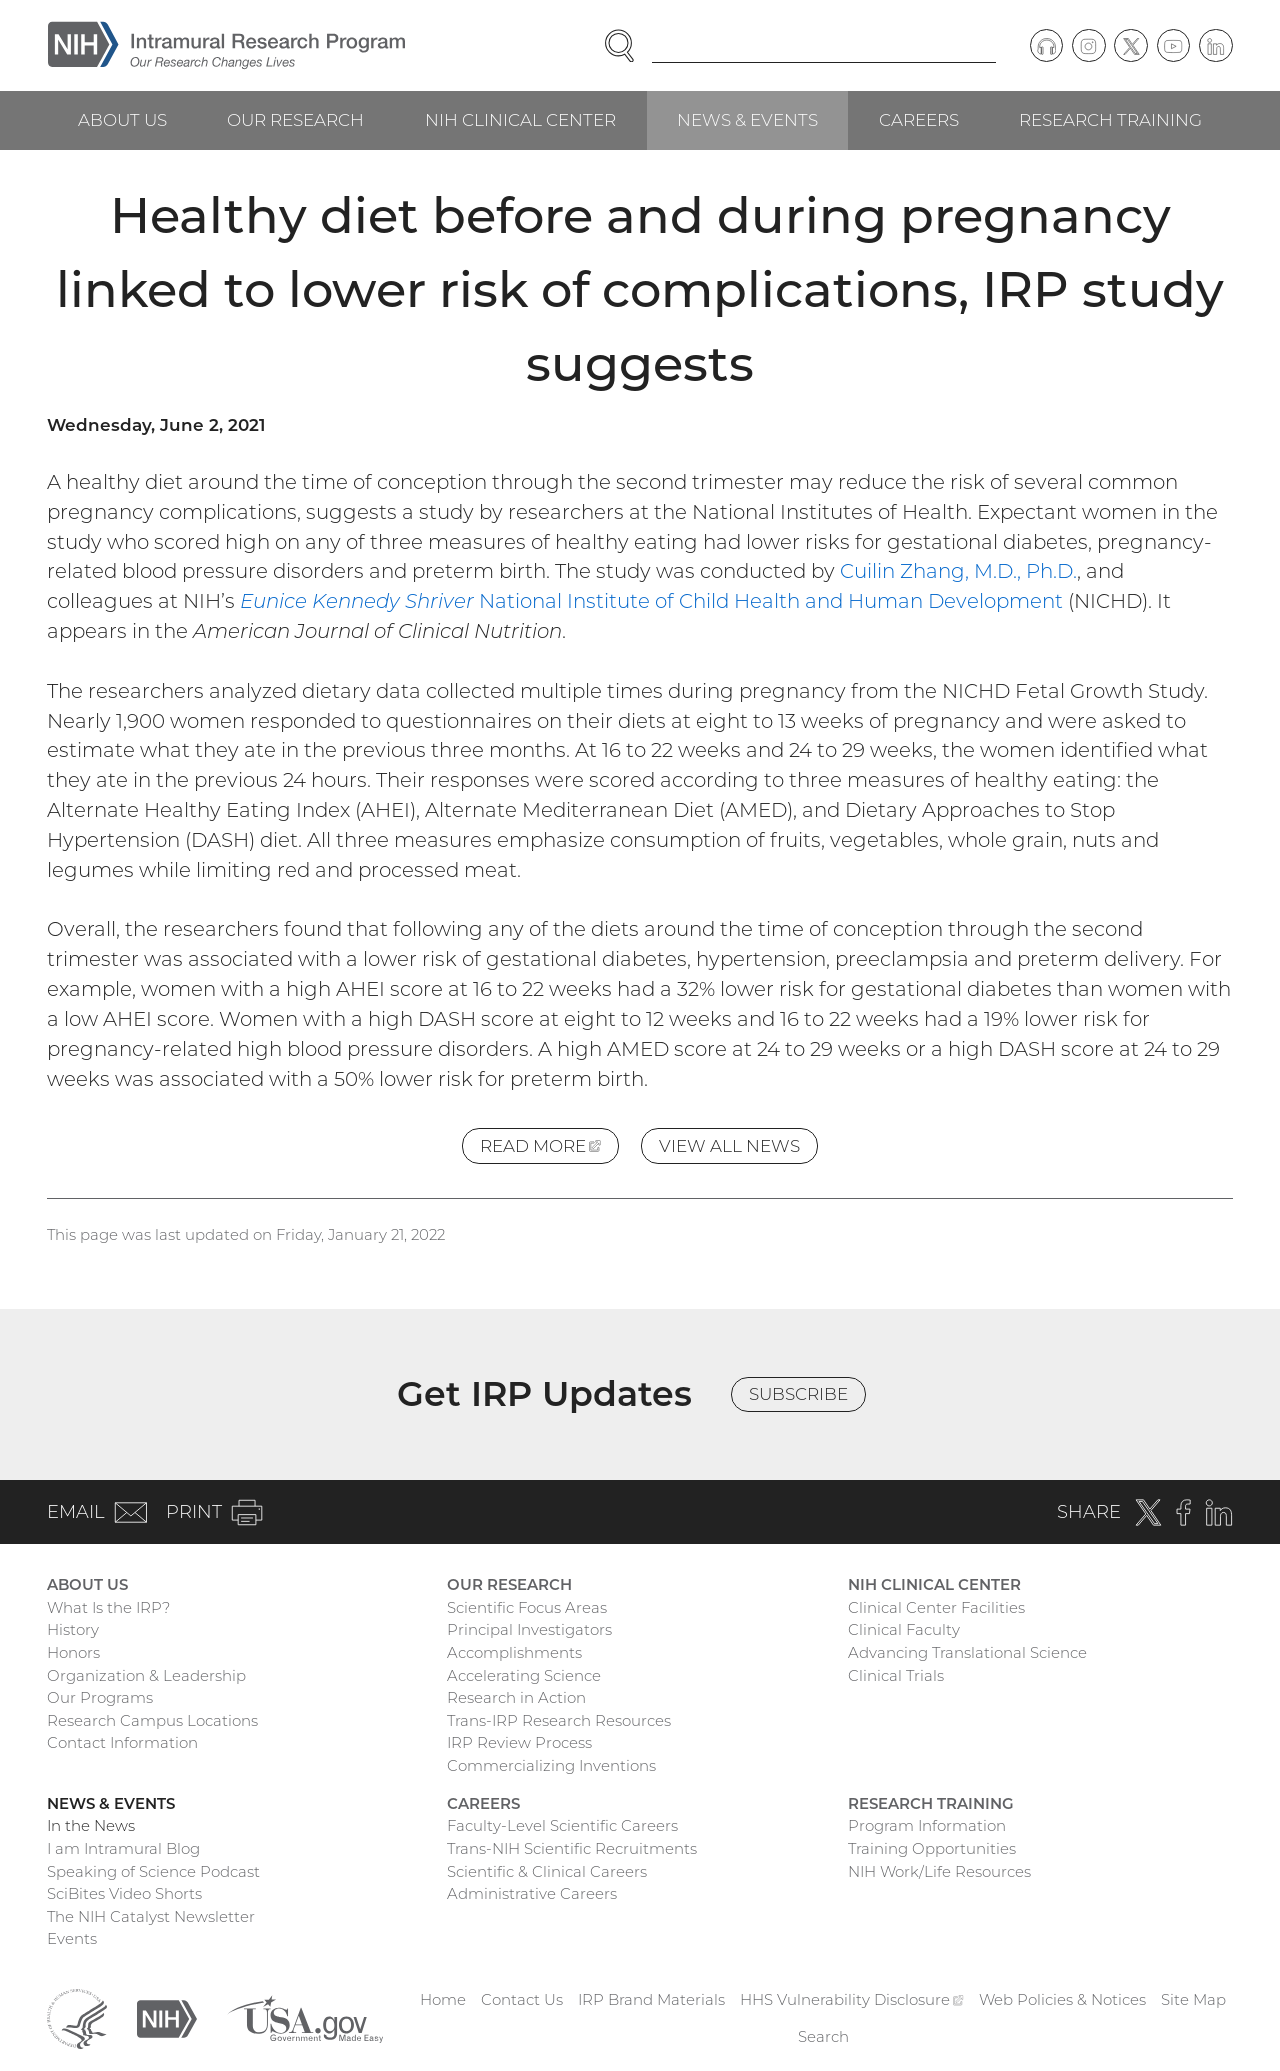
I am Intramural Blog (123, 1848)
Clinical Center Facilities (936, 1607)
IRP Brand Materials (651, 1999)
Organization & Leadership (146, 1675)
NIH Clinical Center (520, 120)
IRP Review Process (519, 1742)
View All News (729, 1146)
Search (823, 2036)
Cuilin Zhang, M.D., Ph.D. (958, 571)
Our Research (295, 120)
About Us (122, 120)
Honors (73, 1652)
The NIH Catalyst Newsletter (151, 1916)
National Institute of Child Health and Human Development (651, 601)
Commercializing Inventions (551, 1765)
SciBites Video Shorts (124, 1893)
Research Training (1110, 120)
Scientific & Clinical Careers (547, 1871)
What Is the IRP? (108, 1607)
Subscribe (798, 1394)
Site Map (1193, 1999)
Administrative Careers (532, 1893)
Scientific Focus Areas (527, 1607)
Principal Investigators (529, 1629)
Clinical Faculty (904, 1629)
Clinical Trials (896, 1675)
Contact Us (522, 1999)
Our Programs (100, 1697)
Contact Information (122, 1742)
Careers (919, 120)
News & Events (747, 120)
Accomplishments (514, 1652)
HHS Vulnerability (852, 1999)
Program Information (927, 1825)
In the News (91, 1825)
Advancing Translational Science (967, 1652)
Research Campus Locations (152, 1720)
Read (549, 1149)
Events (72, 1938)
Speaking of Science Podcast (153, 1871)
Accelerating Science (524, 1675)
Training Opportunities (932, 1848)
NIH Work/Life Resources (939, 1871)
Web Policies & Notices (1062, 1999)
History (73, 1629)
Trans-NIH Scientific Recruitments (572, 1848)
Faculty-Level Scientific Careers (562, 1825)
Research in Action (516, 1697)
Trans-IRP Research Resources (559, 1720)
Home (443, 1999)
